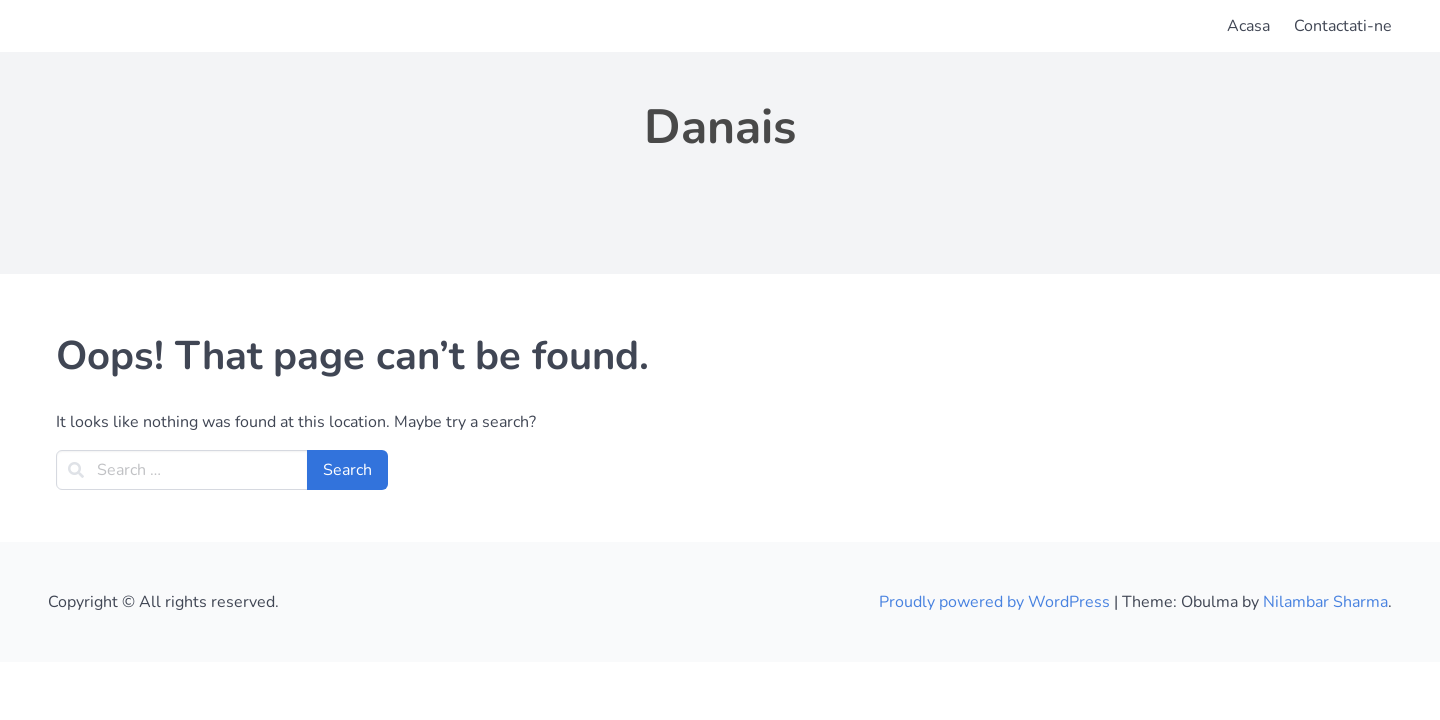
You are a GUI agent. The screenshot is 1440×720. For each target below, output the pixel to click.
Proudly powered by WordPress (996, 602)
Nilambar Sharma (1325, 602)
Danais (720, 127)
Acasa (1248, 26)
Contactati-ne (1343, 26)
